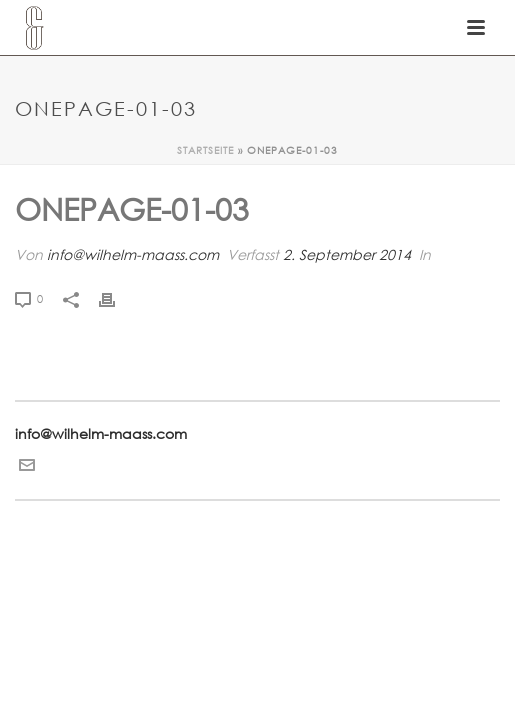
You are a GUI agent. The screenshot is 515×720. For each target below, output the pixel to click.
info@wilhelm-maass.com (133, 254)
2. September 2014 (347, 254)
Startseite (205, 150)
